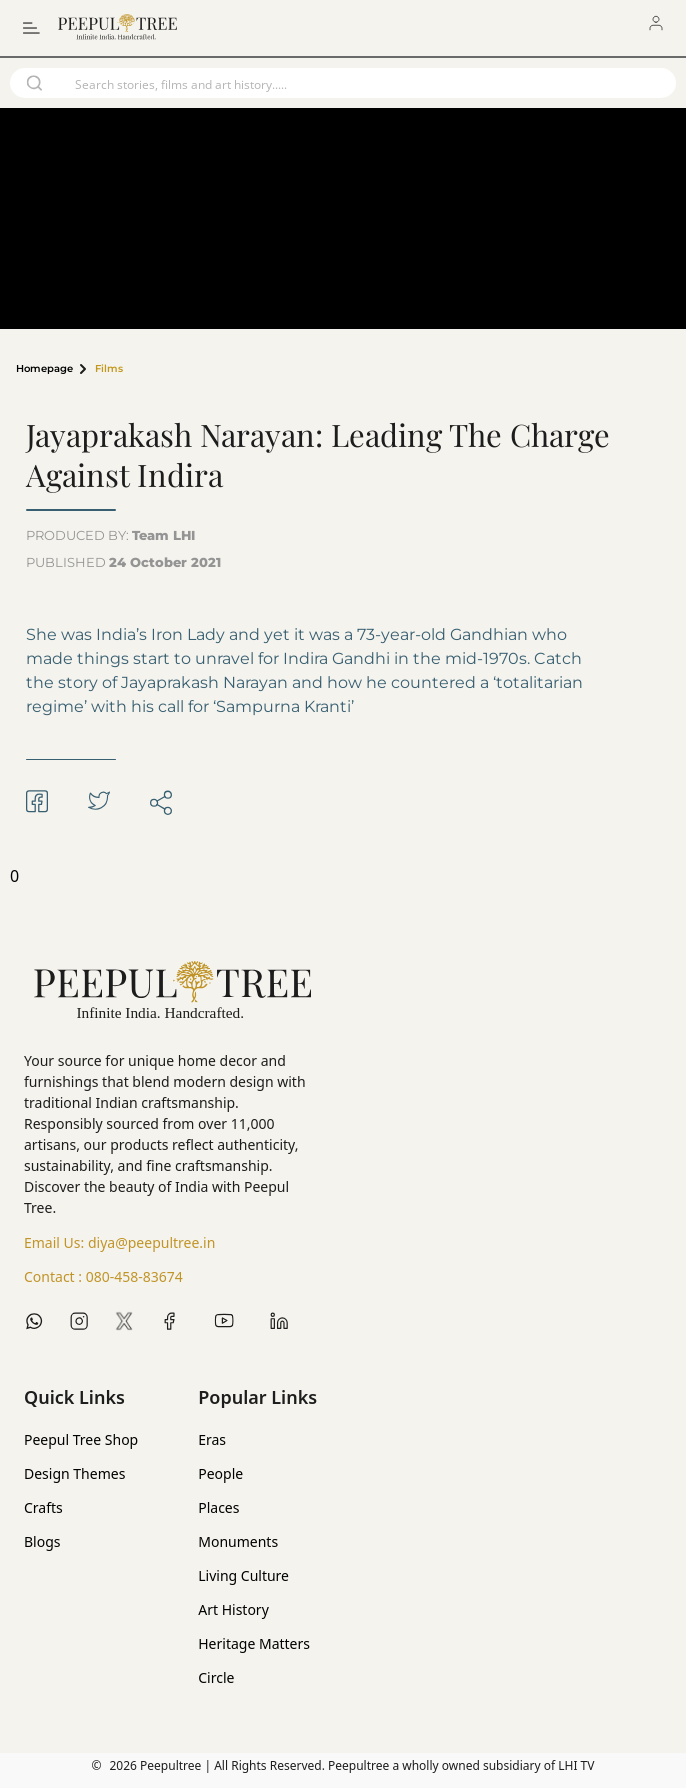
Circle (216, 1677)
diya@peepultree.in (151, 1242)
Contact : (103, 1277)
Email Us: (119, 1243)
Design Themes (74, 1473)
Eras (212, 1439)
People (220, 1473)
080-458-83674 (134, 1276)
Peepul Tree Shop (81, 1439)
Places (218, 1507)
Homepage (44, 369)
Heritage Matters (254, 1643)
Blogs (42, 1541)
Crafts (43, 1507)
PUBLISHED (123, 562)
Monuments (238, 1541)
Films (109, 369)
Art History (233, 1609)
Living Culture (243, 1575)
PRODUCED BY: (110, 535)
